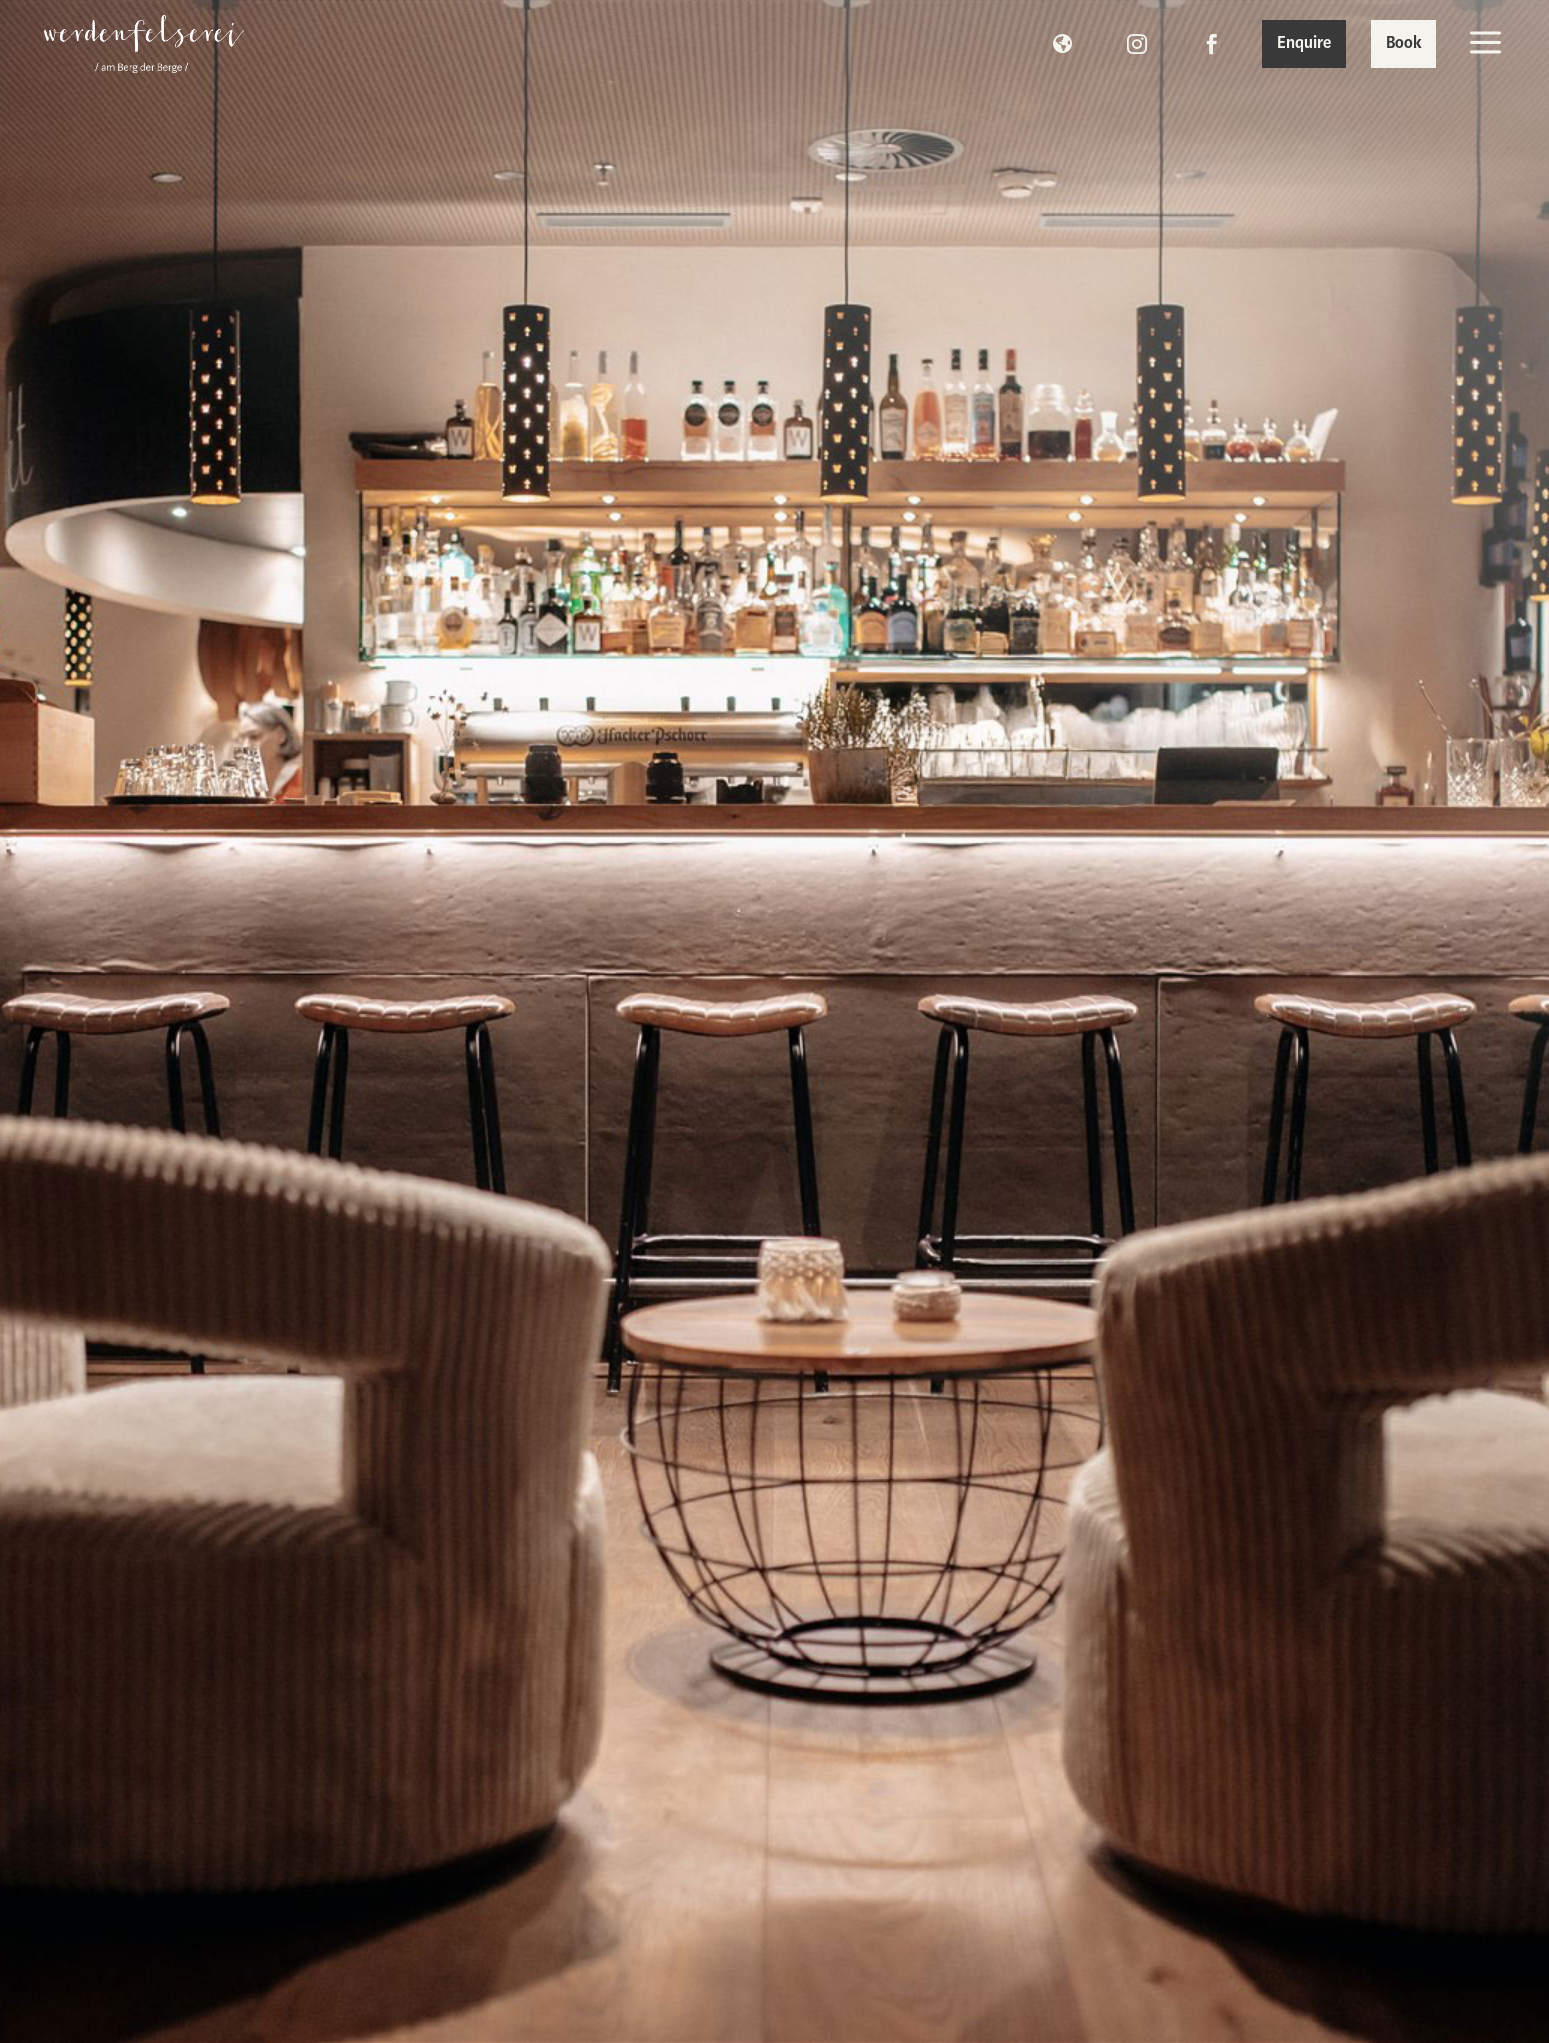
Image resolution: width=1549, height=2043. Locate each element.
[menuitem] (144, 44)
